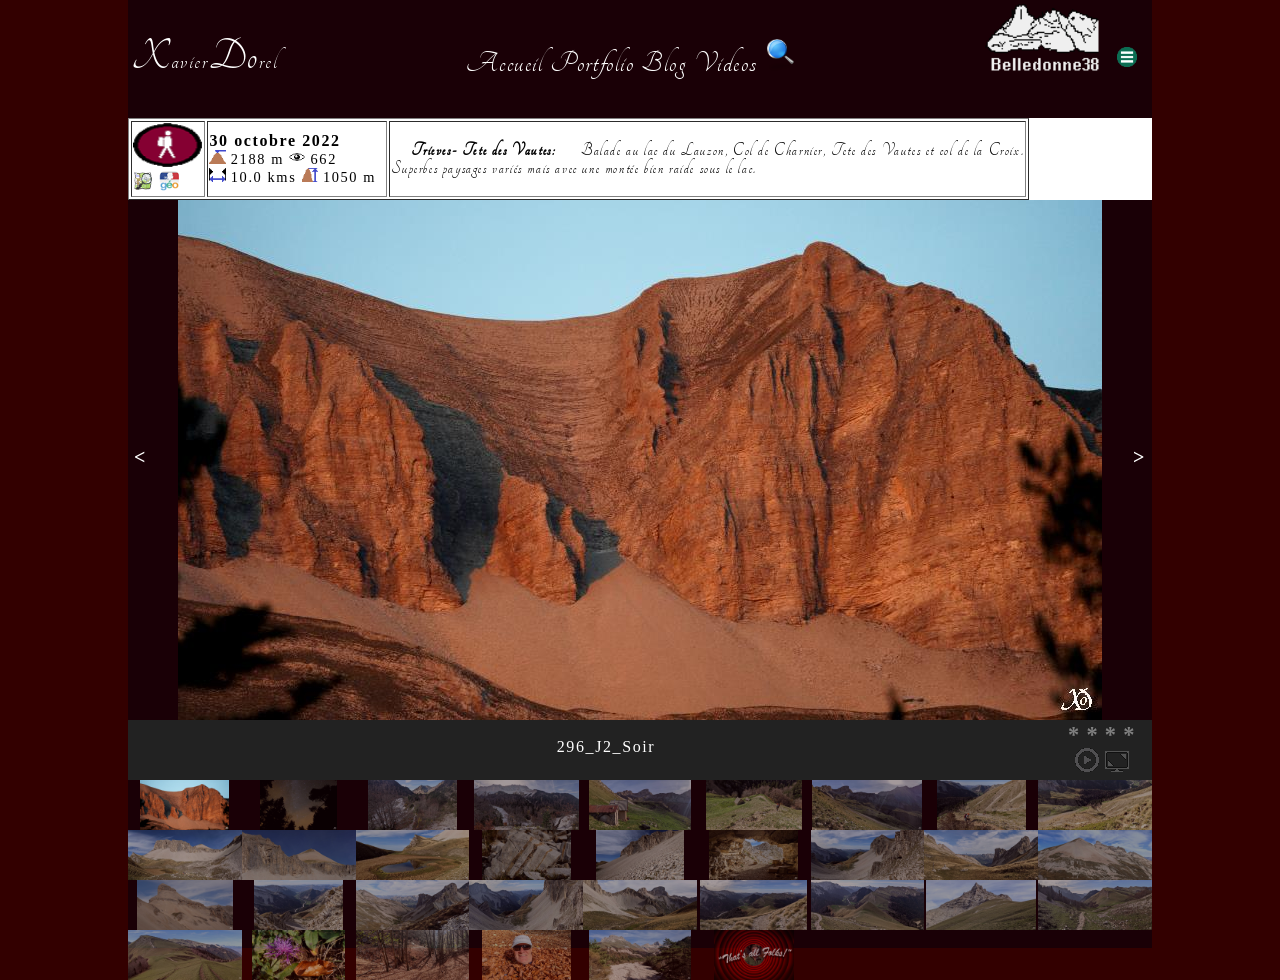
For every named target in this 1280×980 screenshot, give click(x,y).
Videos (726, 63)
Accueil (504, 63)
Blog (664, 63)
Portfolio (592, 63)
